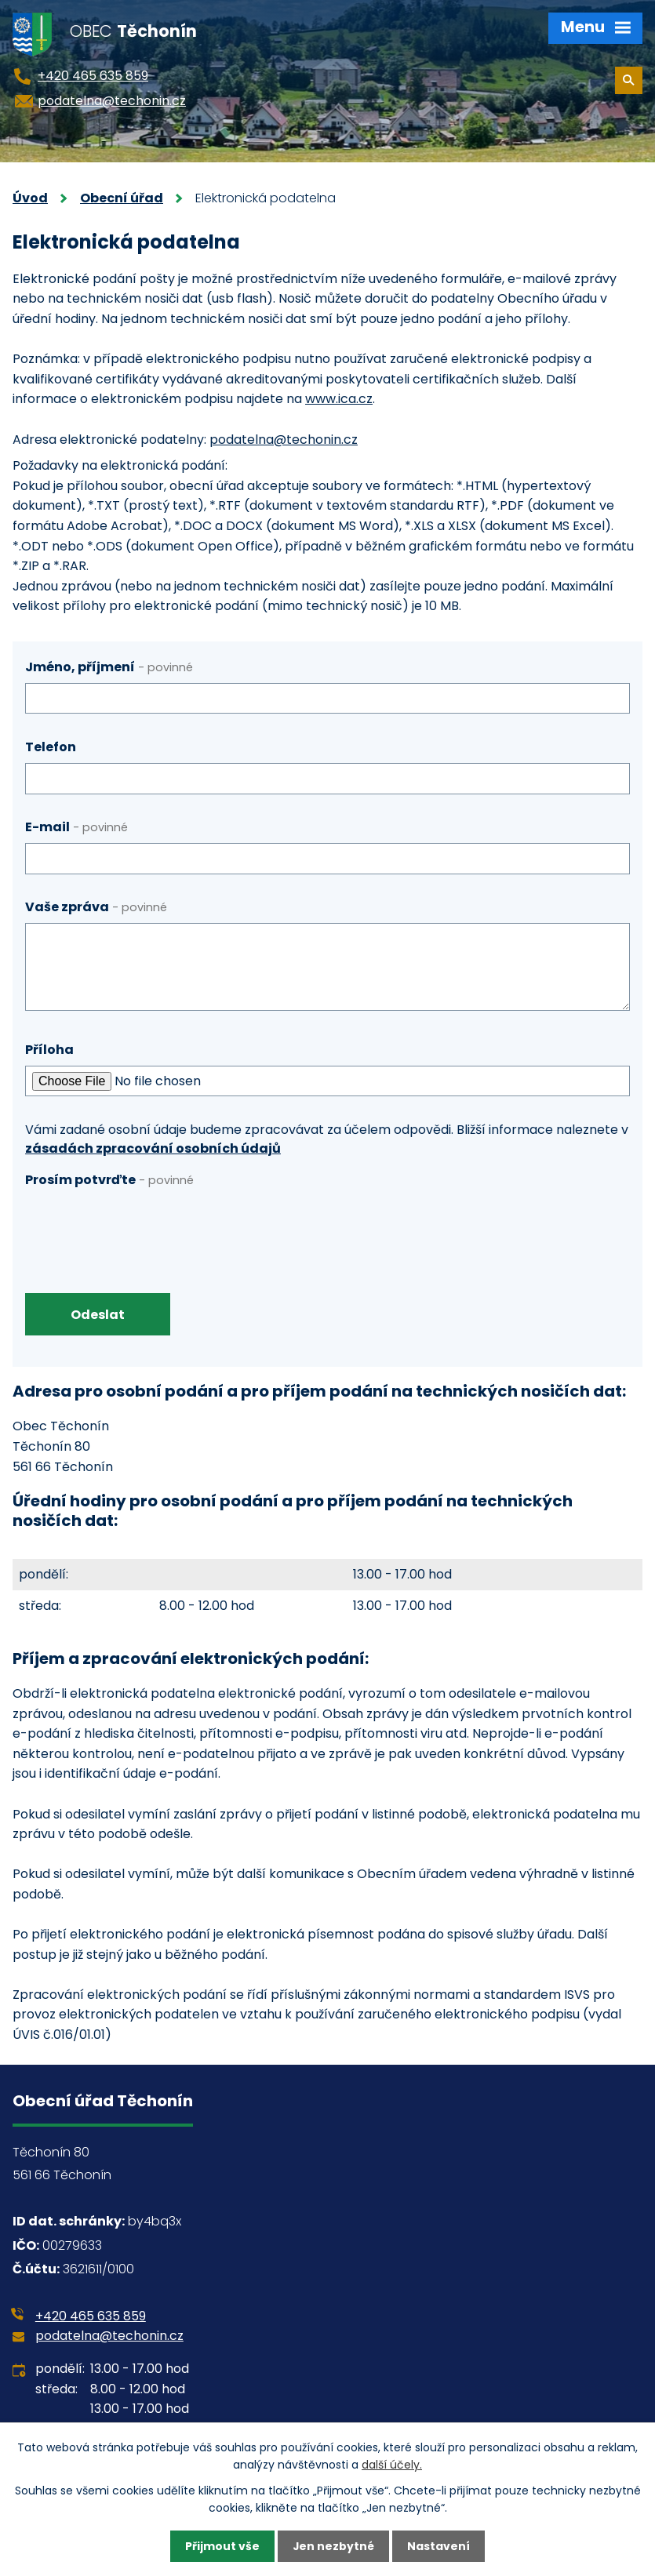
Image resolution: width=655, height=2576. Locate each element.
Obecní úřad (121, 198)
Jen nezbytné (334, 2546)
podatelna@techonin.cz (283, 440)
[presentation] (144, 1226)
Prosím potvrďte (109, 1180)
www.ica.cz (339, 399)
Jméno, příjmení (109, 667)
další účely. (392, 2464)
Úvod (30, 198)
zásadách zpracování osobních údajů (153, 1148)
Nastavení (439, 2546)
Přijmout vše (222, 2546)
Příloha (49, 1050)
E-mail (76, 827)
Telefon (50, 747)
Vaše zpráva (96, 907)
